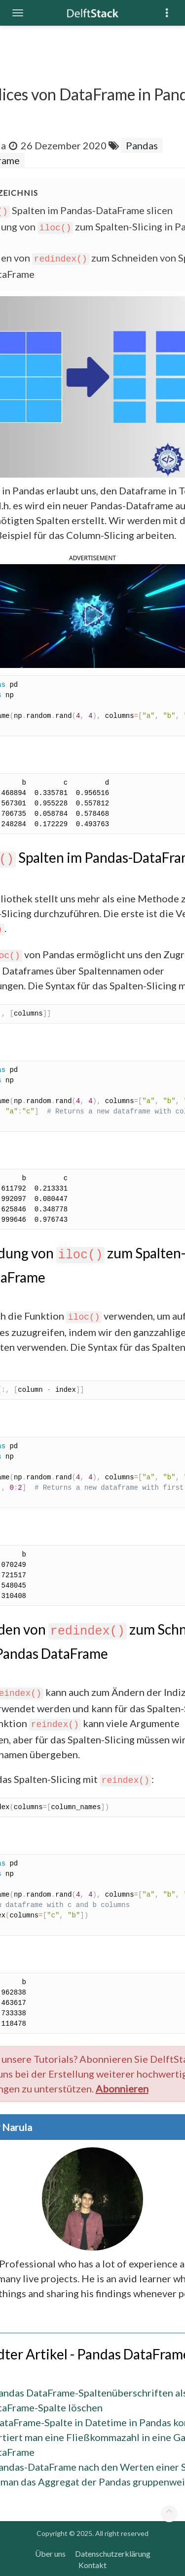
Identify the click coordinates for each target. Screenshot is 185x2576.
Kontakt (92, 2565)
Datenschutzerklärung (112, 2553)
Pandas (142, 145)
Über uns (50, 2553)
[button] (92, 614)
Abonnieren (122, 2088)
